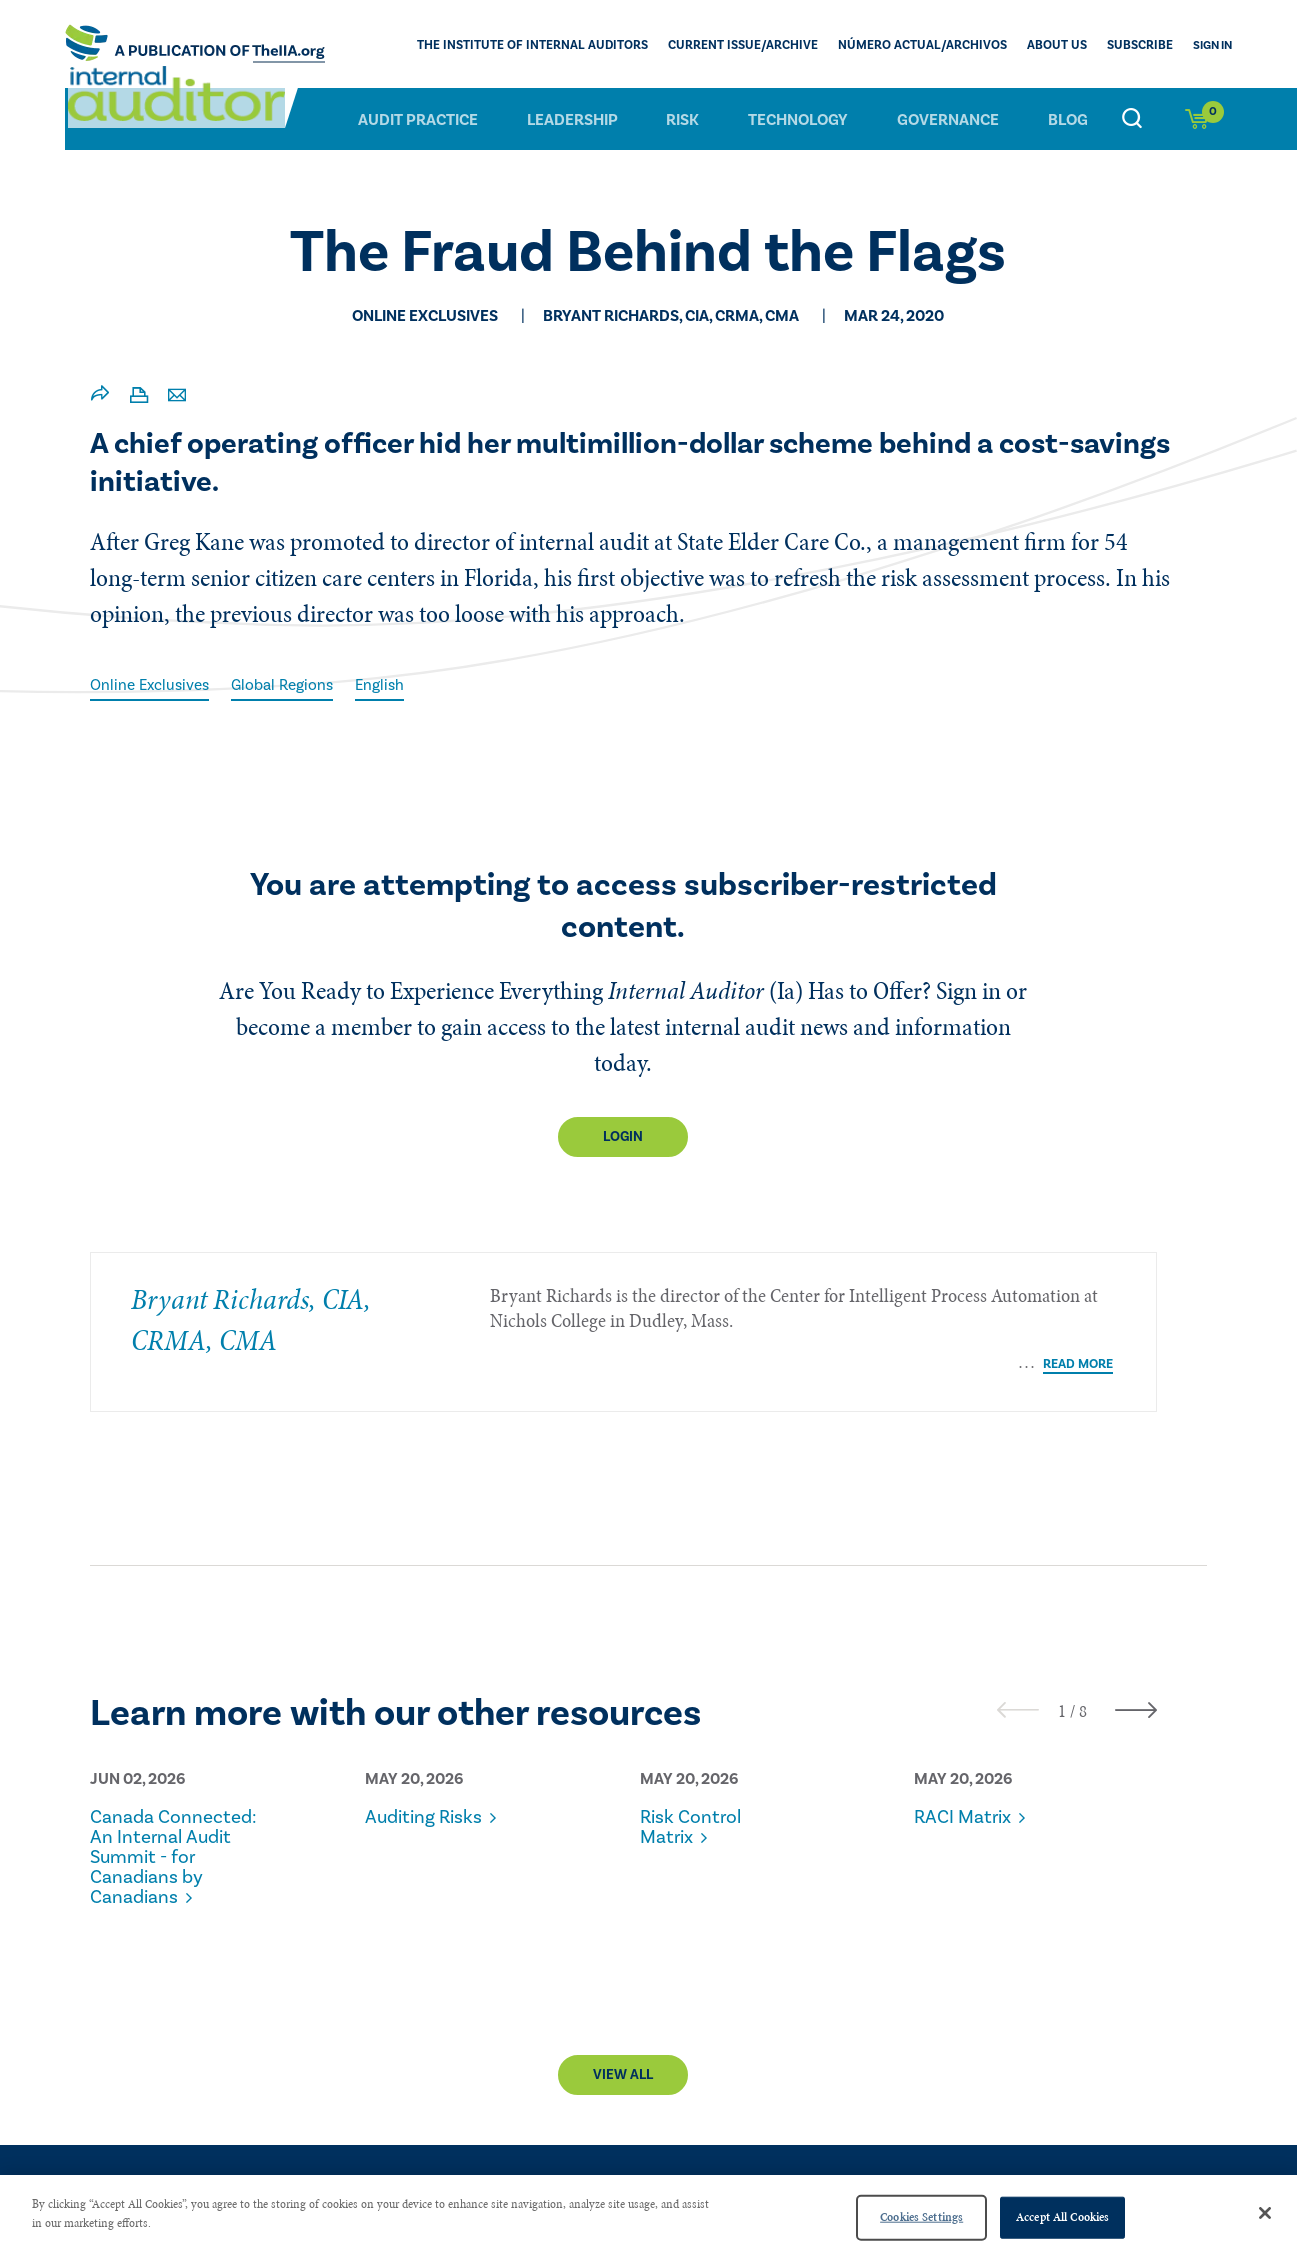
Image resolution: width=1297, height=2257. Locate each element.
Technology (798, 119)
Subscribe (1142, 45)
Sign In (1212, 45)
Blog (1068, 119)
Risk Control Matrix (693, 1810)
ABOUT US (1063, 45)
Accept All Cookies (1062, 2217)
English (391, 685)
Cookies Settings (921, 2217)
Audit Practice (418, 119)
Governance (948, 119)
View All (623, 2058)
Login (623, 1137)
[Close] (1265, 2213)
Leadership (572, 119)
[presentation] (1018, 1692)
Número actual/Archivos (935, 45)
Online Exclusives (152, 685)
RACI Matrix (966, 1800)
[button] (1062, 1694)
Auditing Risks (427, 1800)
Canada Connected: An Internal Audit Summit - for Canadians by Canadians (155, 1850)
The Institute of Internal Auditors (565, 45)
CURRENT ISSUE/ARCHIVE (764, 45)
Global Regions (290, 685)
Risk (682, 119)
